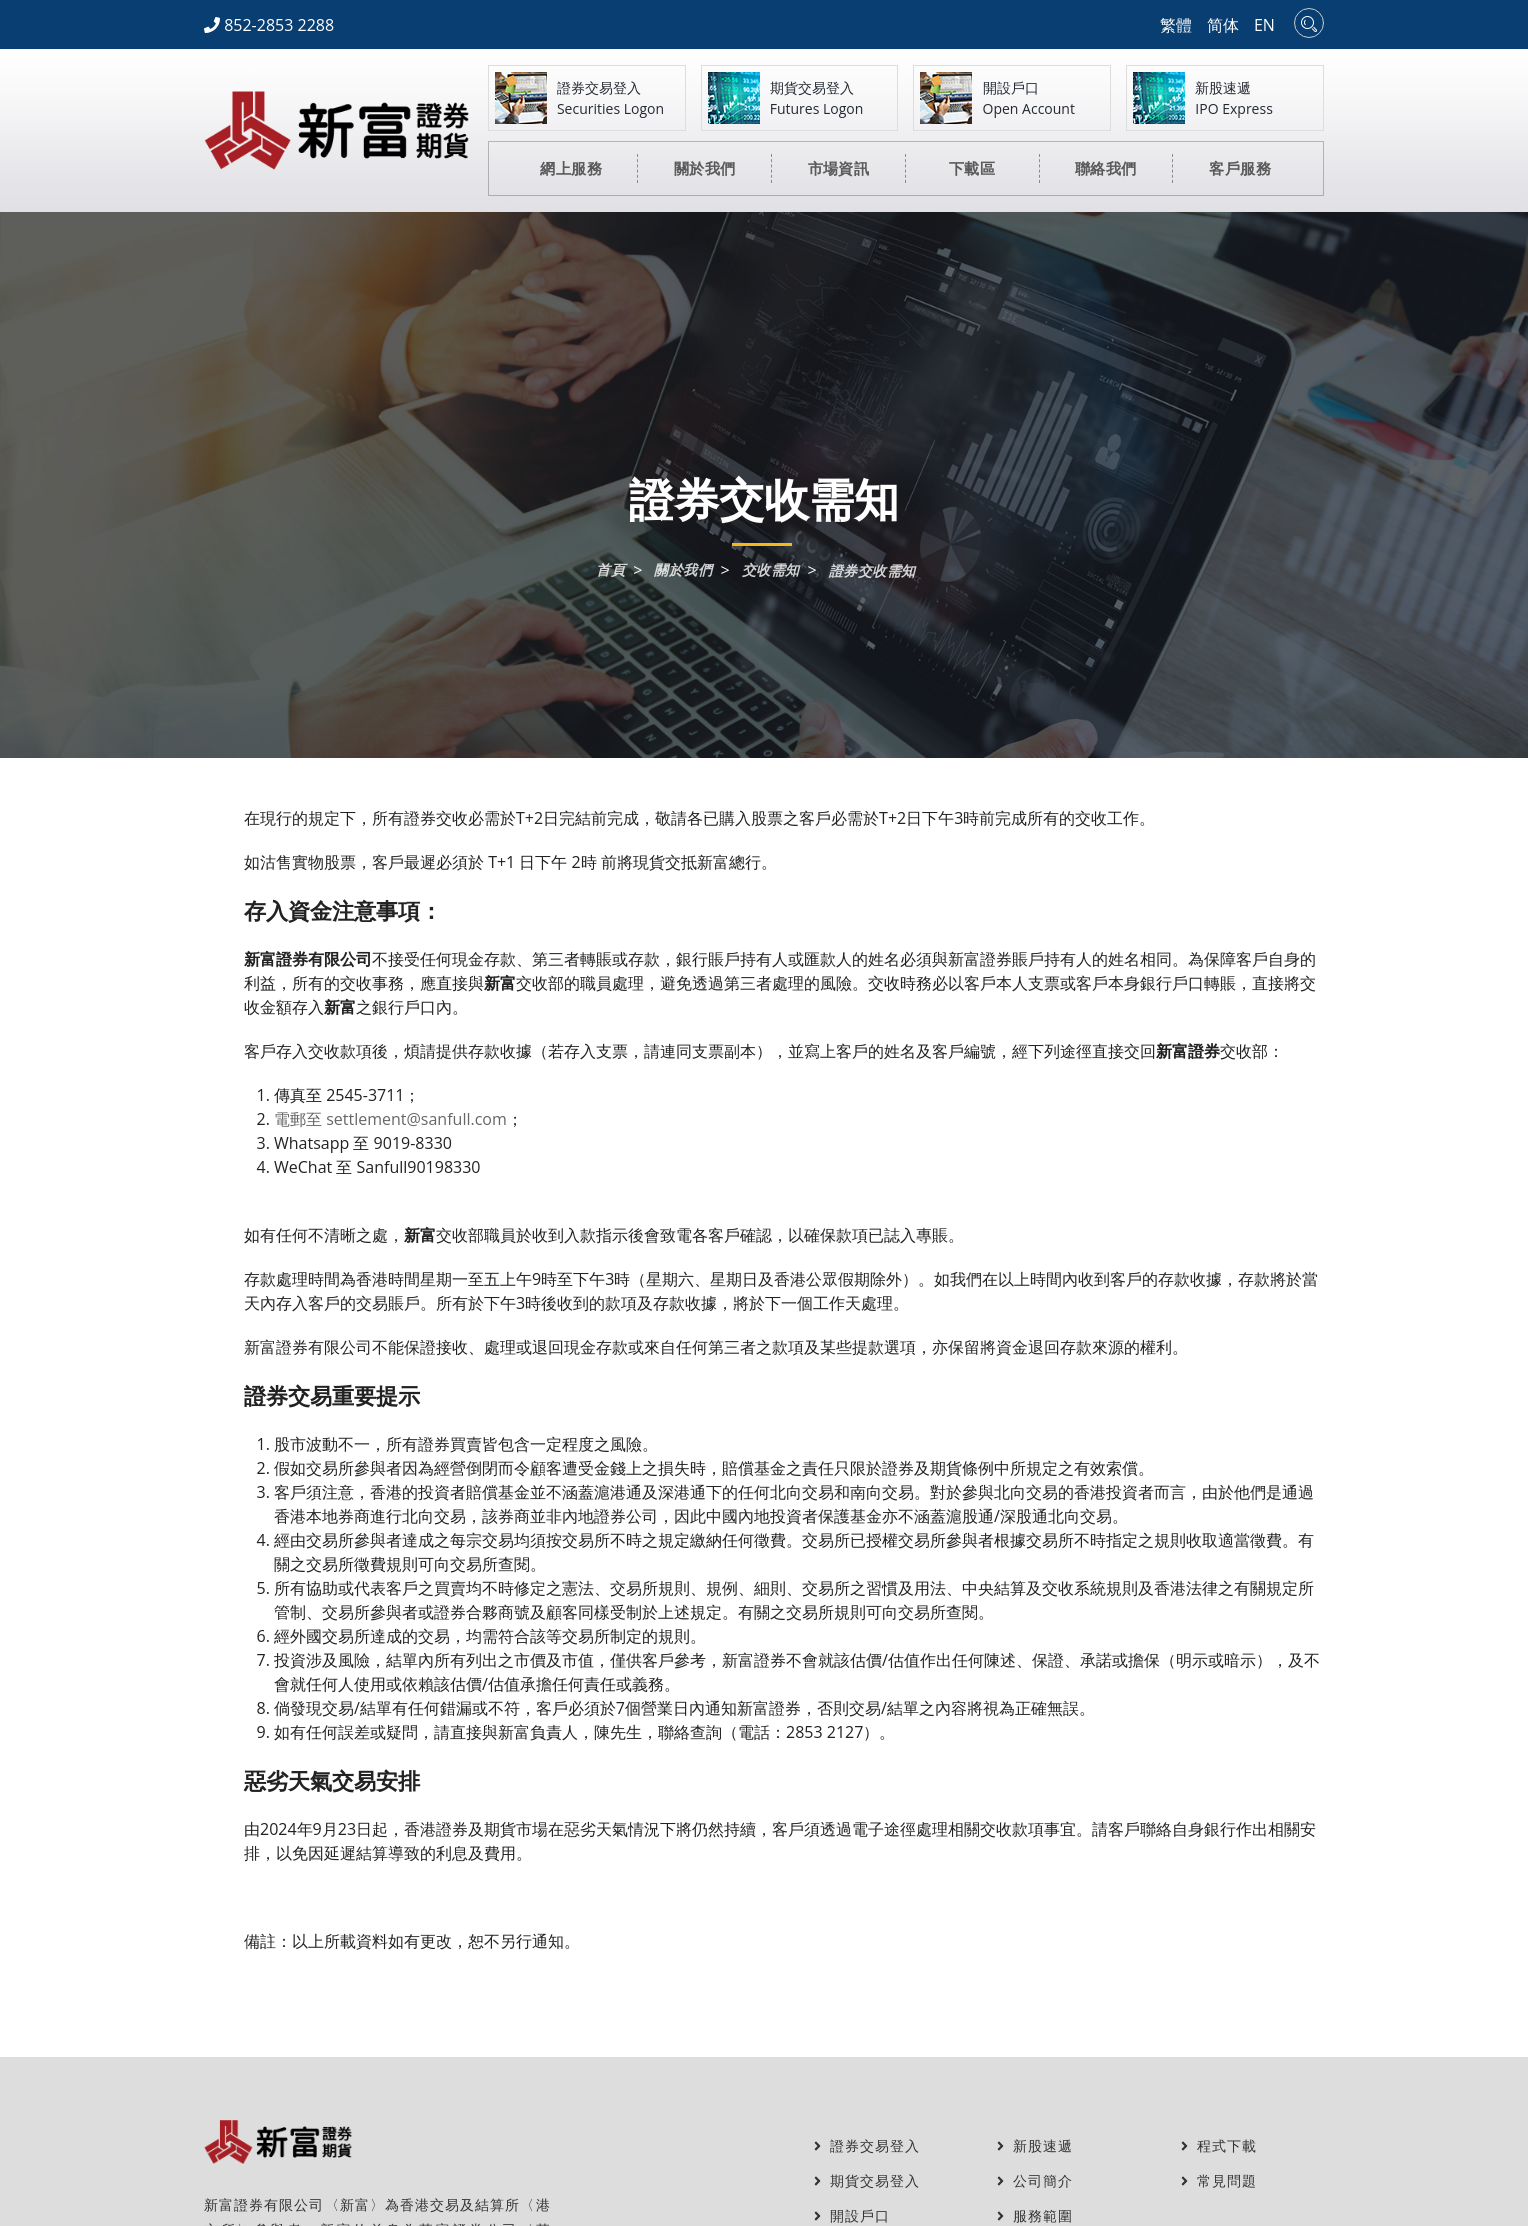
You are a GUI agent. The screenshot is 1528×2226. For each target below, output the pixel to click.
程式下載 (1219, 2145)
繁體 (1176, 25)
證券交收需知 (872, 571)
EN (1264, 25)
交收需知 (771, 570)
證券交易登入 (867, 2145)
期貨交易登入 (867, 2180)
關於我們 (683, 570)
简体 (1223, 25)
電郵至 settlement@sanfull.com (390, 1119)
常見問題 (1219, 2180)
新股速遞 (1035, 2145)
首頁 (610, 570)
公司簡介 (1035, 2180)
